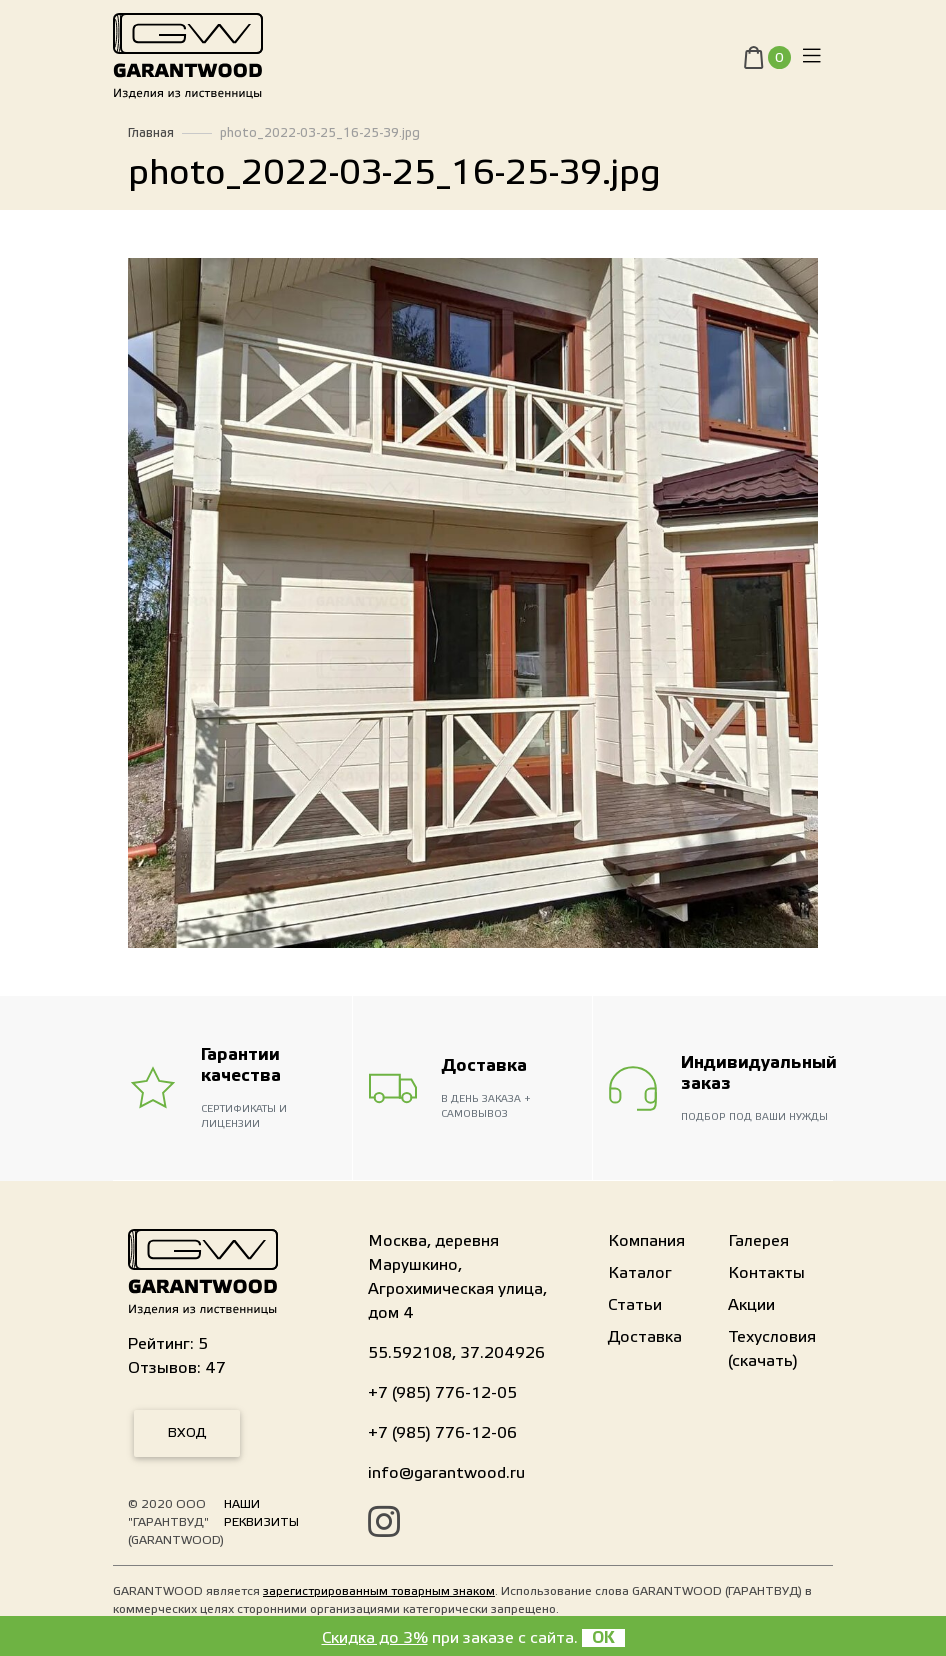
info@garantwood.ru (446, 1473)
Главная (151, 133)
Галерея (758, 1241)
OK (603, 1638)
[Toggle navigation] (812, 60)
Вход (187, 1433)
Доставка (645, 1337)
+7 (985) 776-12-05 (442, 1393)
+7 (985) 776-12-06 (442, 1433)
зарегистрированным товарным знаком (379, 1591)
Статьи (635, 1305)
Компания (646, 1241)
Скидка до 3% (375, 1638)
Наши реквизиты (261, 1513)
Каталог (640, 1273)
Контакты (766, 1273)
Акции (751, 1305)
